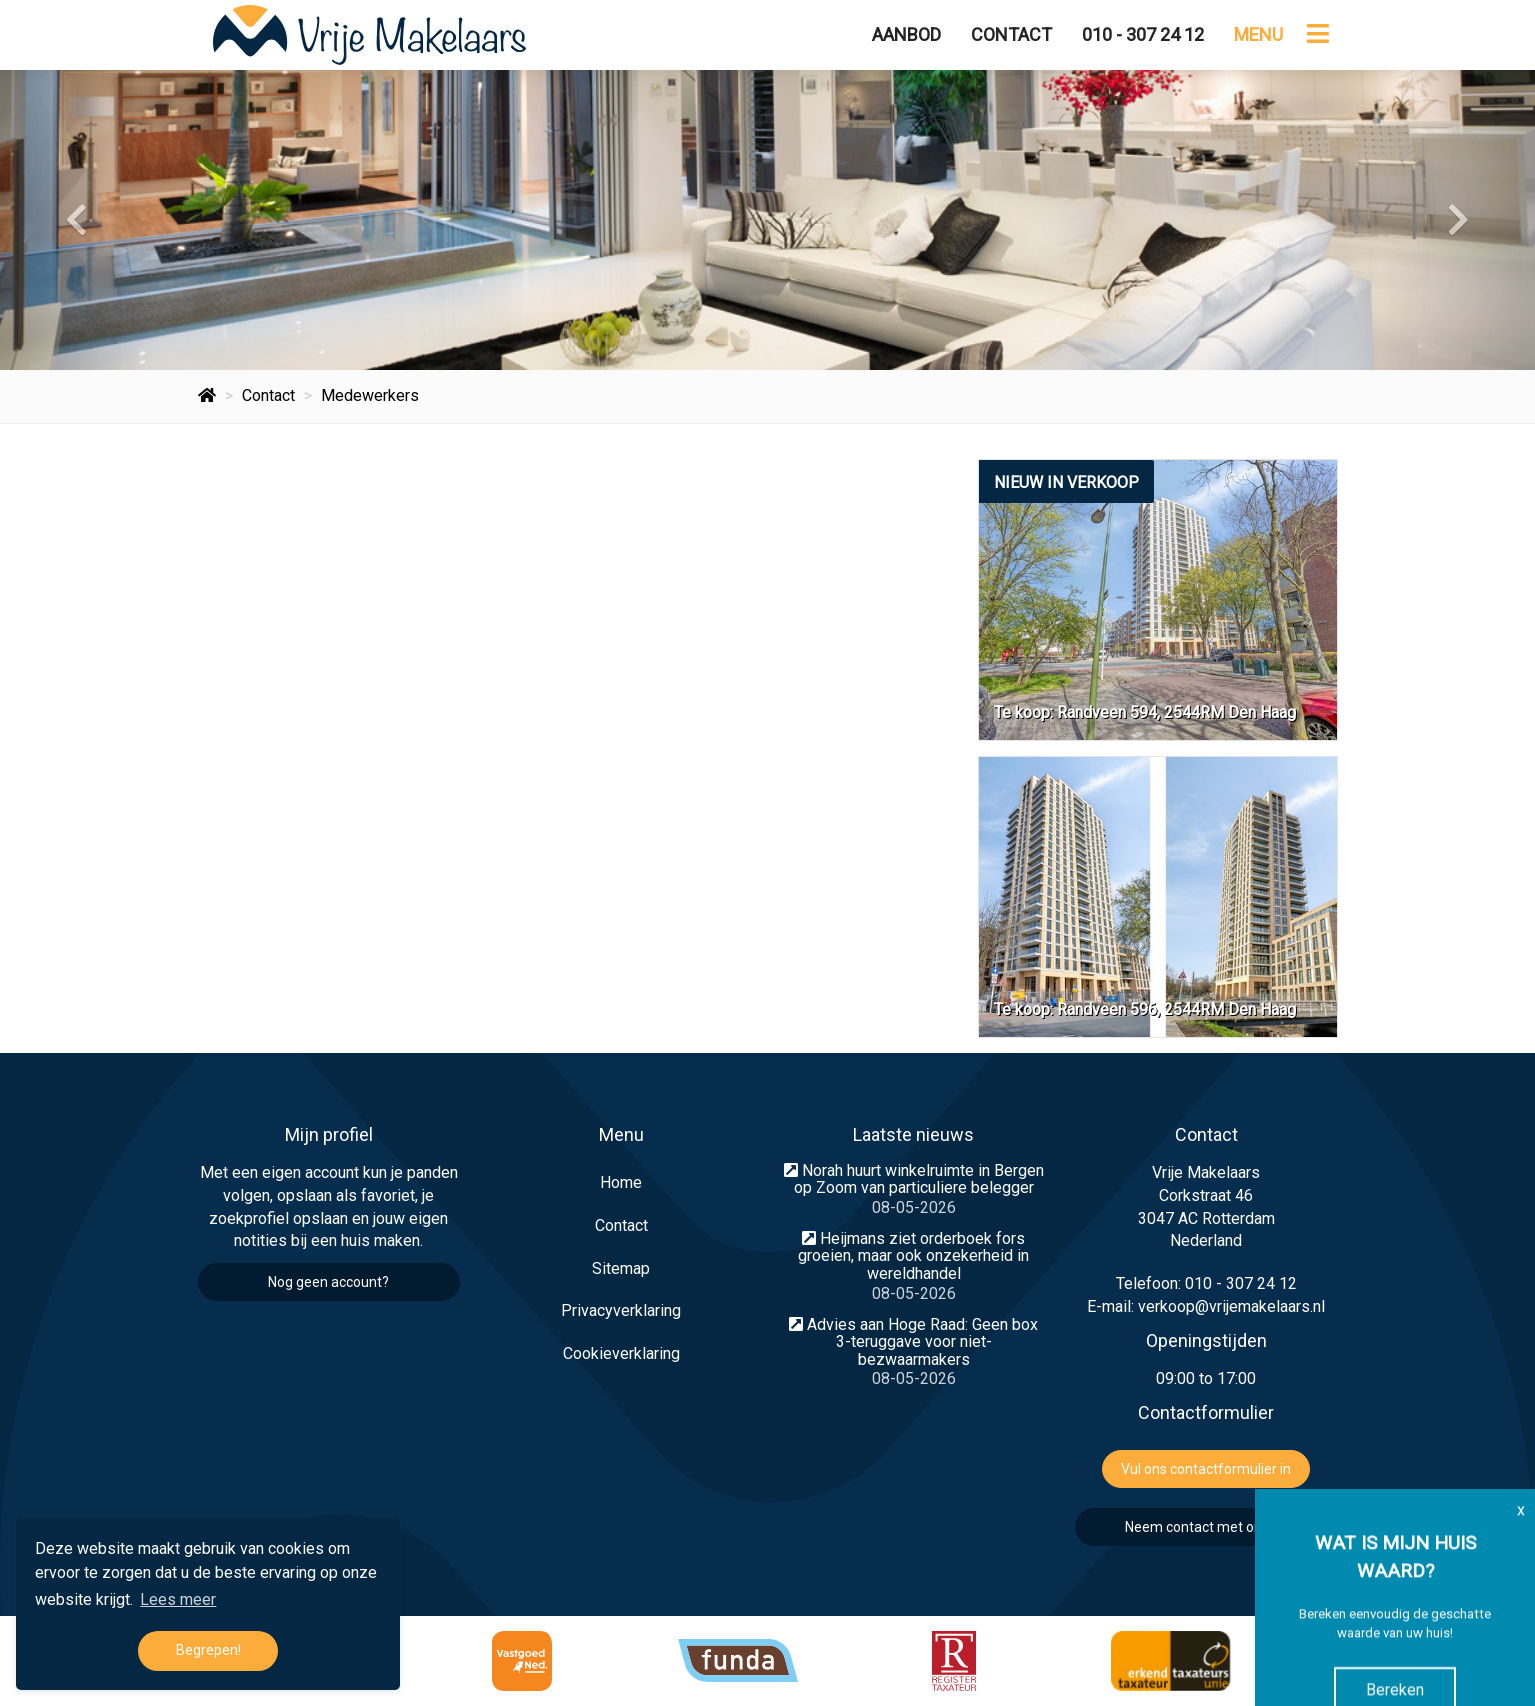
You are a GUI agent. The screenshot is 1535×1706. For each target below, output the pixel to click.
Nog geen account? (328, 1282)
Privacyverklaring (621, 1310)
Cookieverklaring (621, 1353)
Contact (1011, 34)
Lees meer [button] (178, 1599)
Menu (1258, 34)
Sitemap (621, 1268)
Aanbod (906, 34)
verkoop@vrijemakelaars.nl (1231, 1306)
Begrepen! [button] (208, 1650)
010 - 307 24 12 (1143, 34)
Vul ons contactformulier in (1206, 1469)
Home (621, 1182)
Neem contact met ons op (1206, 1527)
